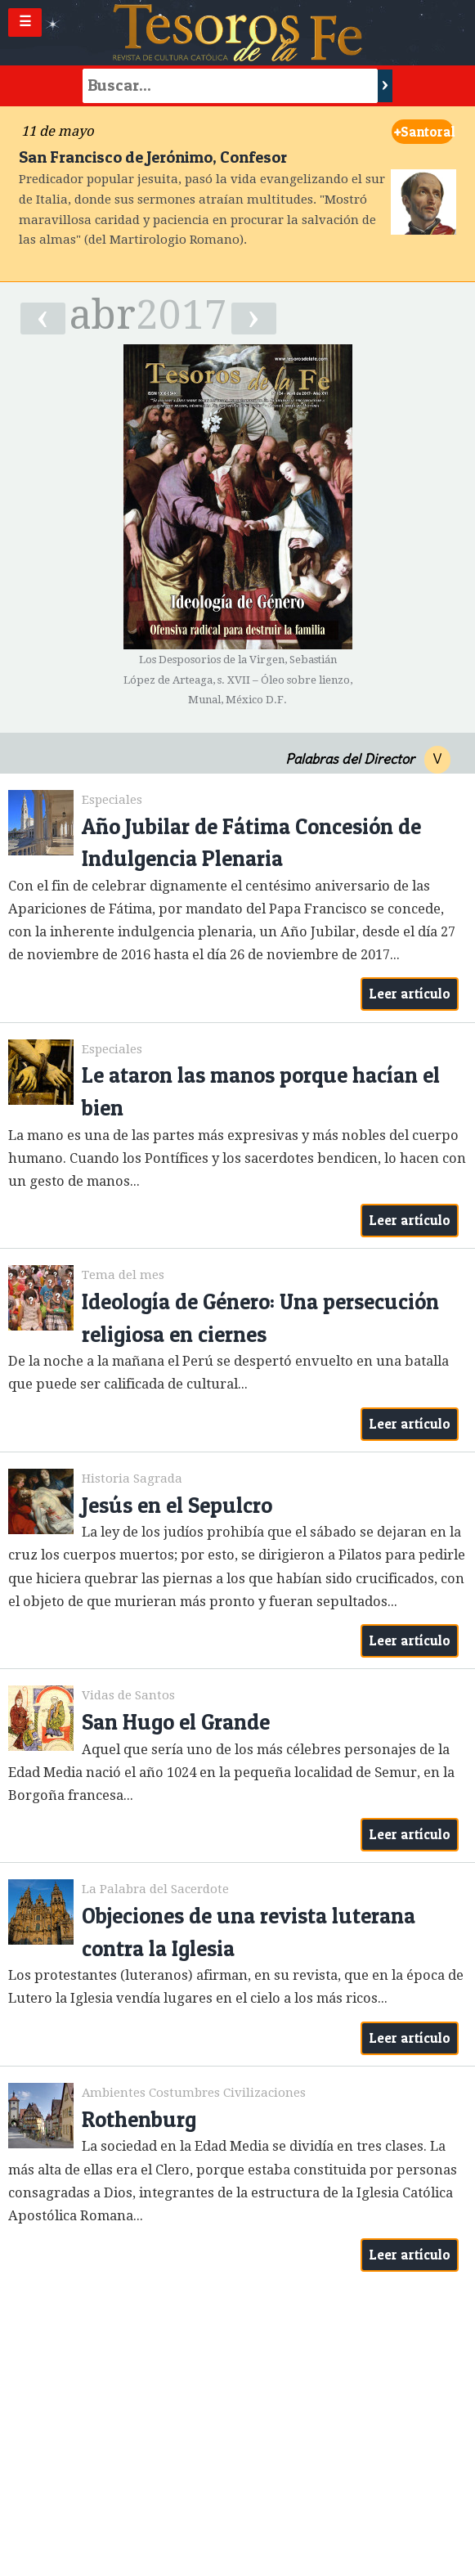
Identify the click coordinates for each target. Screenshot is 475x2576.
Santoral (424, 131)
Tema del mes (123, 1275)
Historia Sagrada (132, 1478)
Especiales (112, 799)
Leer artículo (410, 993)
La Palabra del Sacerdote (155, 1889)
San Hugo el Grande (176, 1721)
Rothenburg (139, 2119)
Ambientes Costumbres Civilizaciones (194, 2092)
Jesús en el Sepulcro (177, 1505)
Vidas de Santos (128, 1695)
